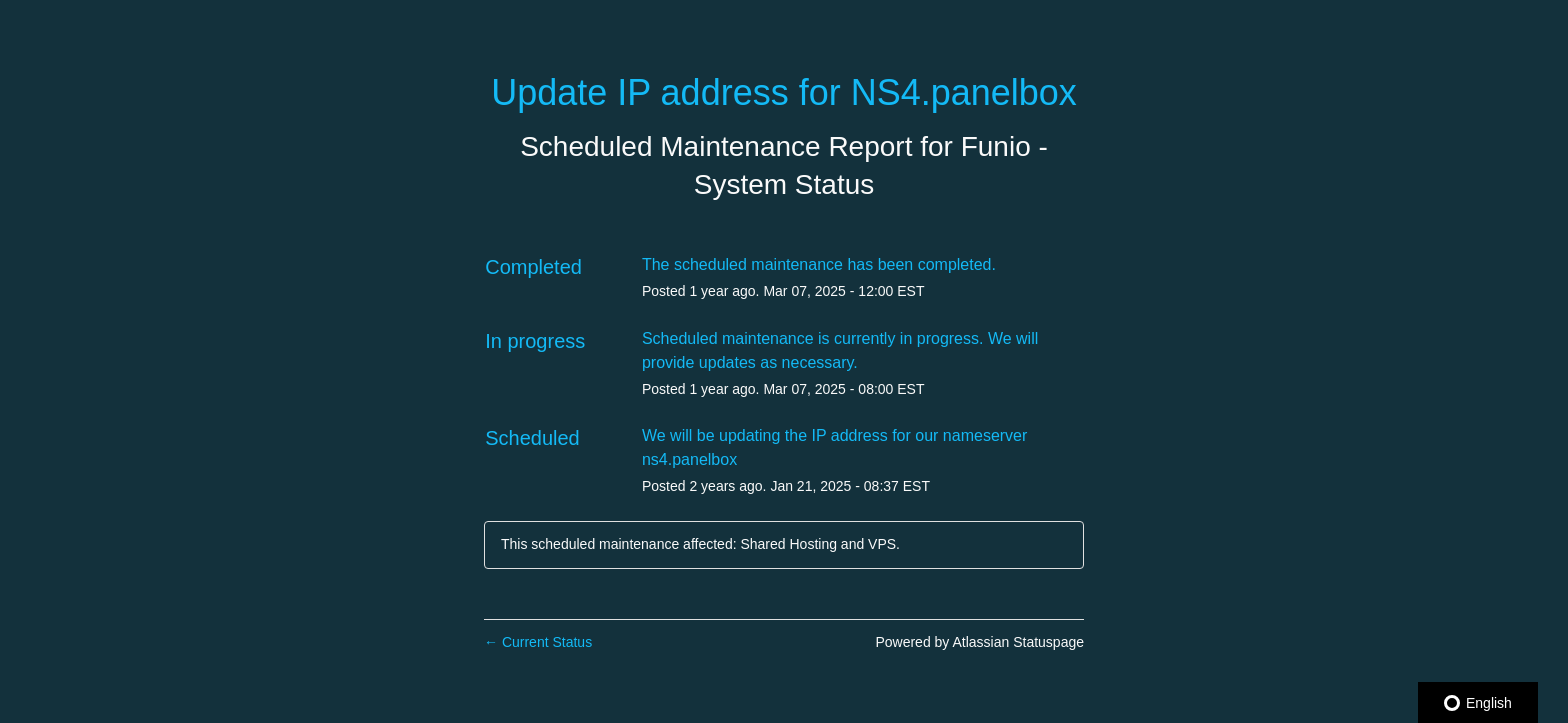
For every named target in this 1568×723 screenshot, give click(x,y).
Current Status (538, 642)
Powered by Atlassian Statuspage (979, 642)
